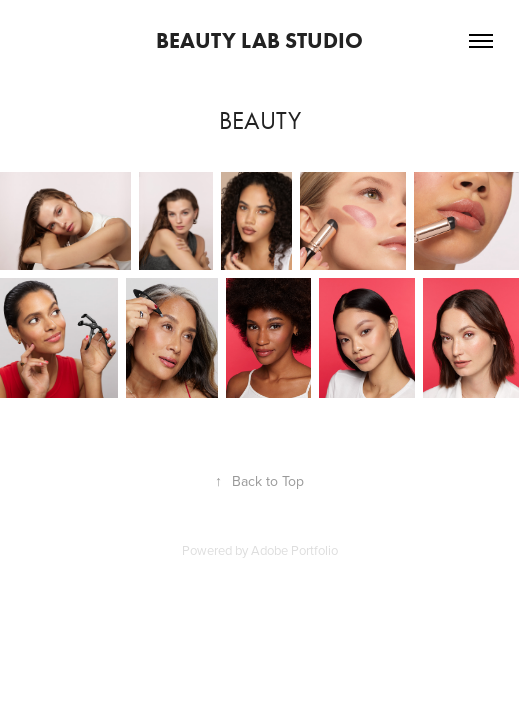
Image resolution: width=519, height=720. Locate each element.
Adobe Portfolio (294, 550)
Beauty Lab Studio (259, 40)
